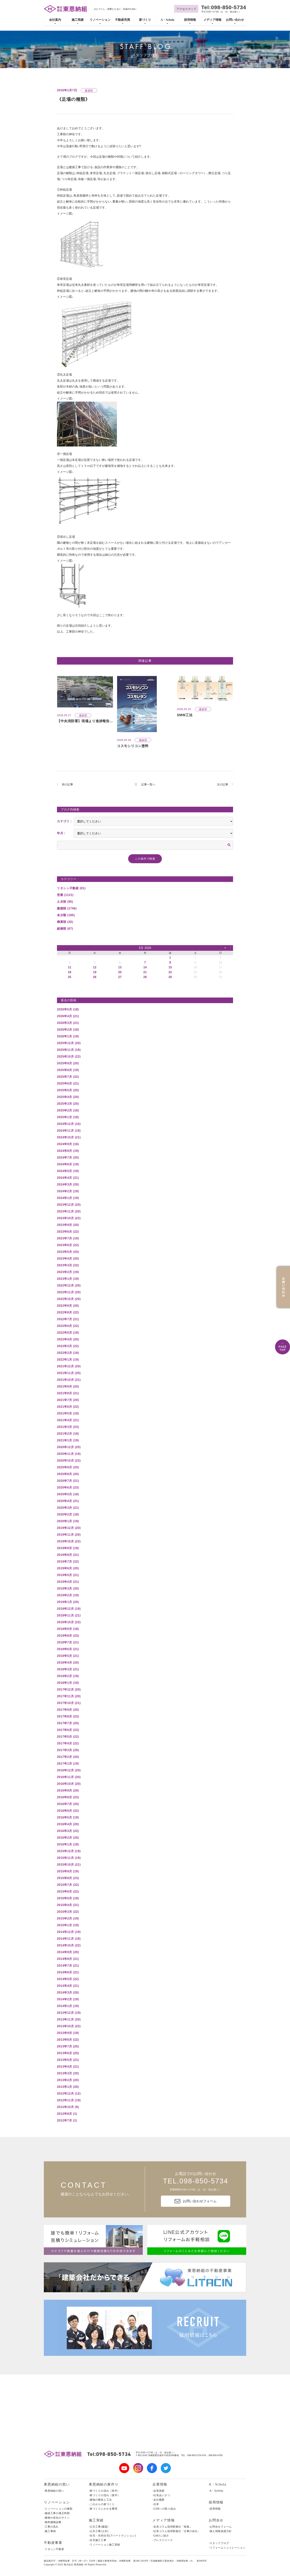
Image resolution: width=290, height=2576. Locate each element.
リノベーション (100, 19)
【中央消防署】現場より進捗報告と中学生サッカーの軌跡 (102, 721)
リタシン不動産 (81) (71, 888)
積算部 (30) (65, 921)
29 (170, 977)
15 (170, 967)
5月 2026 (145, 947)
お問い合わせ (235, 19)
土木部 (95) (65, 901)
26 (94, 977)
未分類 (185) (66, 915)
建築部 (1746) (67, 908)
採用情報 (190, 19)
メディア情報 (212, 19)
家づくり (145, 19)
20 (120, 972)
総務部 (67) (65, 928)
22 (170, 972)
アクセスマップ (186, 8)
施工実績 (78, 19)
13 (120, 967)
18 (69, 972)
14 (145, 967)
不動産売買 (122, 19)
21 (145, 972)
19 (94, 972)
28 (145, 977)
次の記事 (222, 784)
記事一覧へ (148, 784)
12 (94, 967)
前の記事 (67, 784)
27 (120, 977)
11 (69, 967)
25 (69, 977)
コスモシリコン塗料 (132, 746)
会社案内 (55, 19)
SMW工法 (185, 715)
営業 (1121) (65, 895)
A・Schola (167, 19)
